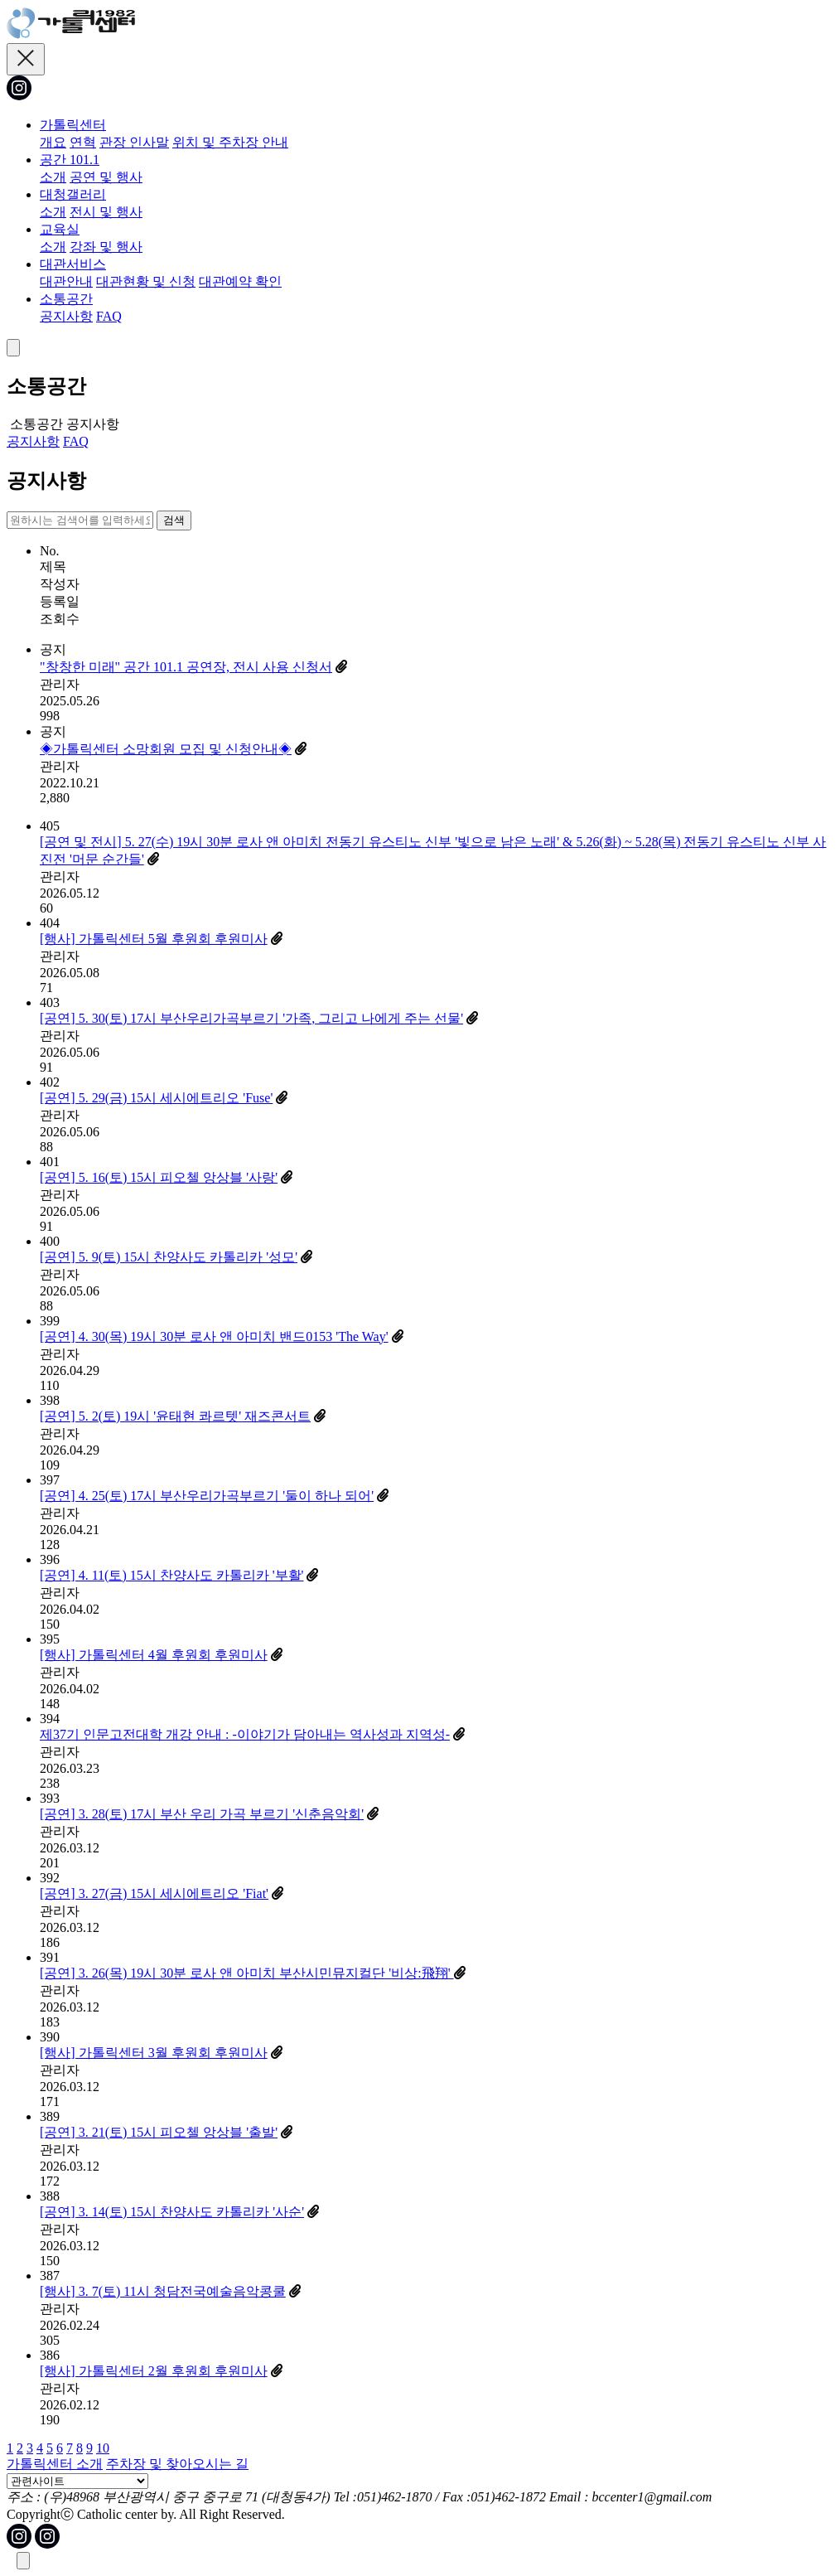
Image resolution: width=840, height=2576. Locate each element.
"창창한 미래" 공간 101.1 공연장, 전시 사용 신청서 (186, 667)
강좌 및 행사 (106, 247)
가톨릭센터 (73, 125)
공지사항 (66, 316)
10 (102, 2448)
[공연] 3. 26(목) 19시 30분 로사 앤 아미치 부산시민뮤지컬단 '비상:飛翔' (247, 1973)
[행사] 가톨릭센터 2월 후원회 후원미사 (154, 2371)
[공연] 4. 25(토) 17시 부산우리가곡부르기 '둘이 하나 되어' (207, 1496)
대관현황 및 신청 (146, 281)
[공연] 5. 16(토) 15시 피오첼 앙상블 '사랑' (159, 1177)
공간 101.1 (69, 160)
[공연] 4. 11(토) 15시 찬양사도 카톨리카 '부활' (171, 1575)
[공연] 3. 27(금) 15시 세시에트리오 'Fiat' (154, 1893)
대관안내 (66, 281)
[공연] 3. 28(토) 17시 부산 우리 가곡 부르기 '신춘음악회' (202, 1814)
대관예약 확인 (240, 281)
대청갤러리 (73, 194)
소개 (53, 177)
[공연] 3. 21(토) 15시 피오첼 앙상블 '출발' (159, 2132)
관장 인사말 (134, 142)
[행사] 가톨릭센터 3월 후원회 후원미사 (154, 2053)
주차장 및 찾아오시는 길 (177, 2464)
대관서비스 (73, 264)
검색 (174, 520)
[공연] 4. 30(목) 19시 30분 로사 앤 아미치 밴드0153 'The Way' (214, 1336)
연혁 (83, 142)
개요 (53, 142)
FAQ (109, 316)
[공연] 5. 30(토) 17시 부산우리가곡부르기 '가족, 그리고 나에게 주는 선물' (251, 1018)
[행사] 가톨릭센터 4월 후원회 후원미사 (154, 1655)
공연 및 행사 (106, 177)
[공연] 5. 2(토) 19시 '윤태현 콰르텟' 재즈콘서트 (175, 1416)
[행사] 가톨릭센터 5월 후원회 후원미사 (154, 939)
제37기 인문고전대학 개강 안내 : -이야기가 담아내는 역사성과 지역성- (245, 1734)
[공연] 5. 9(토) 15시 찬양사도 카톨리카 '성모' (168, 1257)
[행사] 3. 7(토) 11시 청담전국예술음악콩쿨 (163, 2291)
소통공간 (66, 299)
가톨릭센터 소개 (55, 2464)
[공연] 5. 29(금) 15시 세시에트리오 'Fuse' (156, 1098)
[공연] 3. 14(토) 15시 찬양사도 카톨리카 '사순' (172, 2212)
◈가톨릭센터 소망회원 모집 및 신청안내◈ (166, 749)
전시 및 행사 (106, 212)
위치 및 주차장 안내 (230, 142)
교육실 (60, 229)
